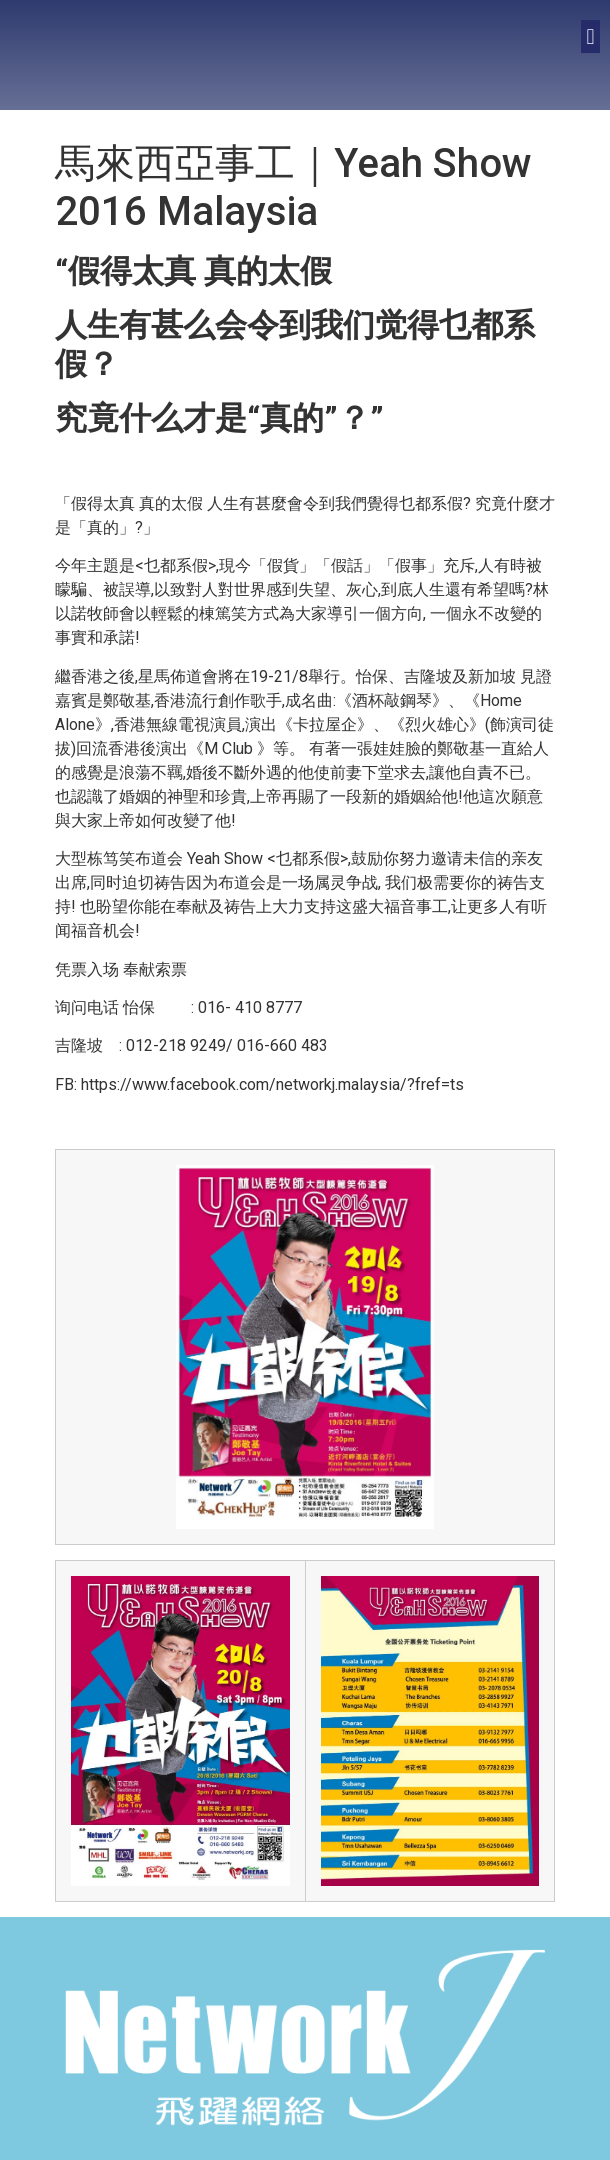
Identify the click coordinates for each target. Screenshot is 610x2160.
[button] (590, 36)
